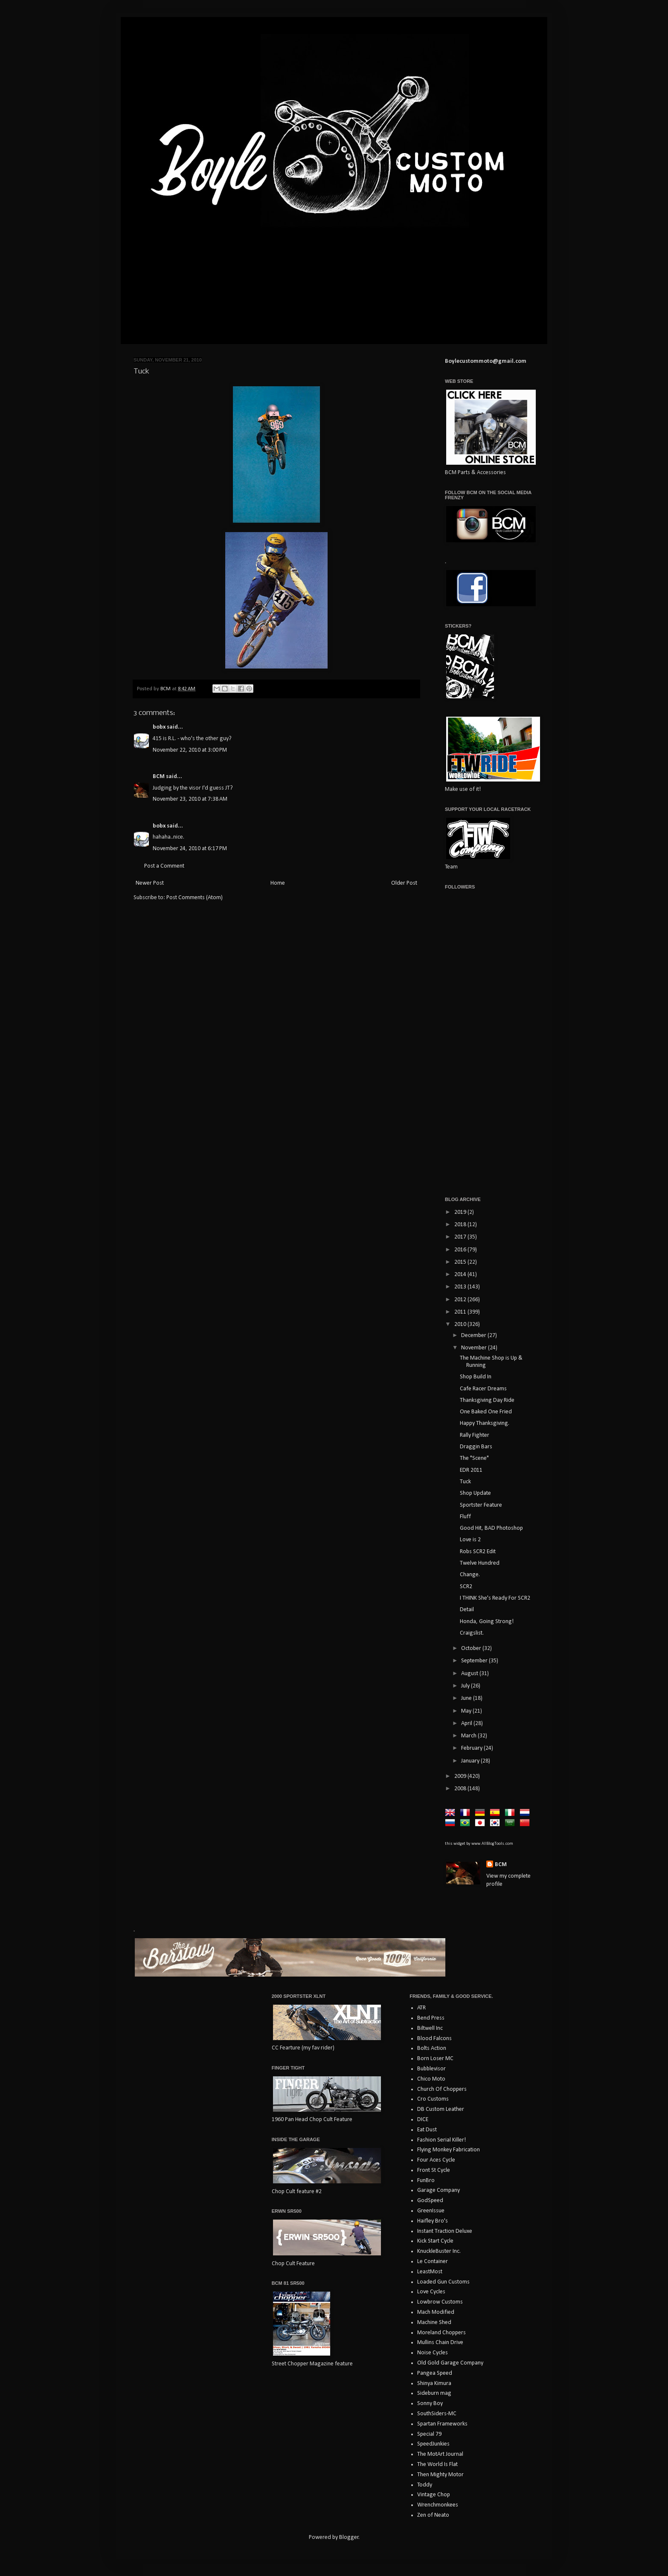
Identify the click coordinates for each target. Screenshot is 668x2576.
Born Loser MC (435, 2058)
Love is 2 (470, 1540)
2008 (461, 1789)
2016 (461, 1250)
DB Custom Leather (440, 2109)
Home (277, 883)
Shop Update (475, 1493)
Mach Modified (435, 2312)
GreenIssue (430, 2211)
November (474, 1348)
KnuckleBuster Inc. (439, 2251)
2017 (461, 1237)
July (466, 1686)
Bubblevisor (431, 2069)
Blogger (349, 2537)
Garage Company (438, 2190)
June (467, 1698)
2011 (461, 1312)
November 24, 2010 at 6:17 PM (190, 848)
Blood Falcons (434, 2038)
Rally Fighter (474, 1435)
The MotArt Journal (440, 2454)
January (471, 1761)
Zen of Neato (433, 2515)
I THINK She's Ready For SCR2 (495, 1598)
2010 (461, 1324)
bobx (159, 727)
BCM (159, 776)
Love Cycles (431, 2292)
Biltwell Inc (430, 2028)
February (472, 1748)
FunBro (426, 2180)
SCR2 (466, 1586)
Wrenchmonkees (437, 2505)
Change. (470, 1575)
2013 (461, 1287)
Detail (467, 1609)
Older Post (404, 883)
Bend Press (430, 2018)
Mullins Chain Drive (440, 2342)
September (475, 1661)
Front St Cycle (433, 2170)
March (469, 1736)
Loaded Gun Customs (443, 2282)
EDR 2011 (471, 1470)
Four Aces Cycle (436, 2160)
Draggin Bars (476, 1447)
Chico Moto (431, 2079)
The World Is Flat (437, 2464)
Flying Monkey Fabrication (448, 2150)
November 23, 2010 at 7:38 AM (190, 799)
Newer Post (150, 883)
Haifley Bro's (432, 2221)
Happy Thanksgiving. (484, 1423)
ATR (421, 2008)
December (474, 1335)
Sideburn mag (434, 2393)
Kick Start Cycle (435, 2241)
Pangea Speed (434, 2373)
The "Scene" (474, 1458)
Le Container (432, 2261)
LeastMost (429, 2272)
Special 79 (429, 2434)
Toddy (424, 2485)
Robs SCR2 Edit (478, 1551)
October (471, 1648)
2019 (461, 1212)
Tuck (465, 1482)
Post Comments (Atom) (194, 897)
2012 (461, 1300)
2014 (461, 1274)
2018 (461, 1224)
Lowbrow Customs (440, 2302)
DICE (422, 2119)
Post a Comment (164, 866)
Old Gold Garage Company (450, 2363)
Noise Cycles (432, 2353)
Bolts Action (431, 2048)
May (467, 1711)
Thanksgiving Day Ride (487, 1400)
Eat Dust (427, 2130)
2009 (461, 1776)
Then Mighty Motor (440, 2475)
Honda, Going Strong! (487, 1621)
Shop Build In (475, 1377)
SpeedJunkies (433, 2444)
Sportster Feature (481, 1505)
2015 (461, 1262)
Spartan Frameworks (442, 2424)
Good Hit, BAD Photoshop (491, 1528)
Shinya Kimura (434, 2383)
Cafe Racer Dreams (483, 1389)
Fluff (465, 1517)
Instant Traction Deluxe (444, 2231)
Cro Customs (433, 2099)
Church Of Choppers (442, 2089)
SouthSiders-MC (436, 2414)
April (467, 1723)
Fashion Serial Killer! (441, 2140)
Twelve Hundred (480, 1563)
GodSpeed (430, 2200)
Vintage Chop (433, 2495)
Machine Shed (434, 2322)
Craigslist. (472, 1633)
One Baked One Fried (486, 1412)
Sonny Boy (430, 2403)
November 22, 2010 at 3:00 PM (190, 750)
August (470, 1673)
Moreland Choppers (441, 2333)
